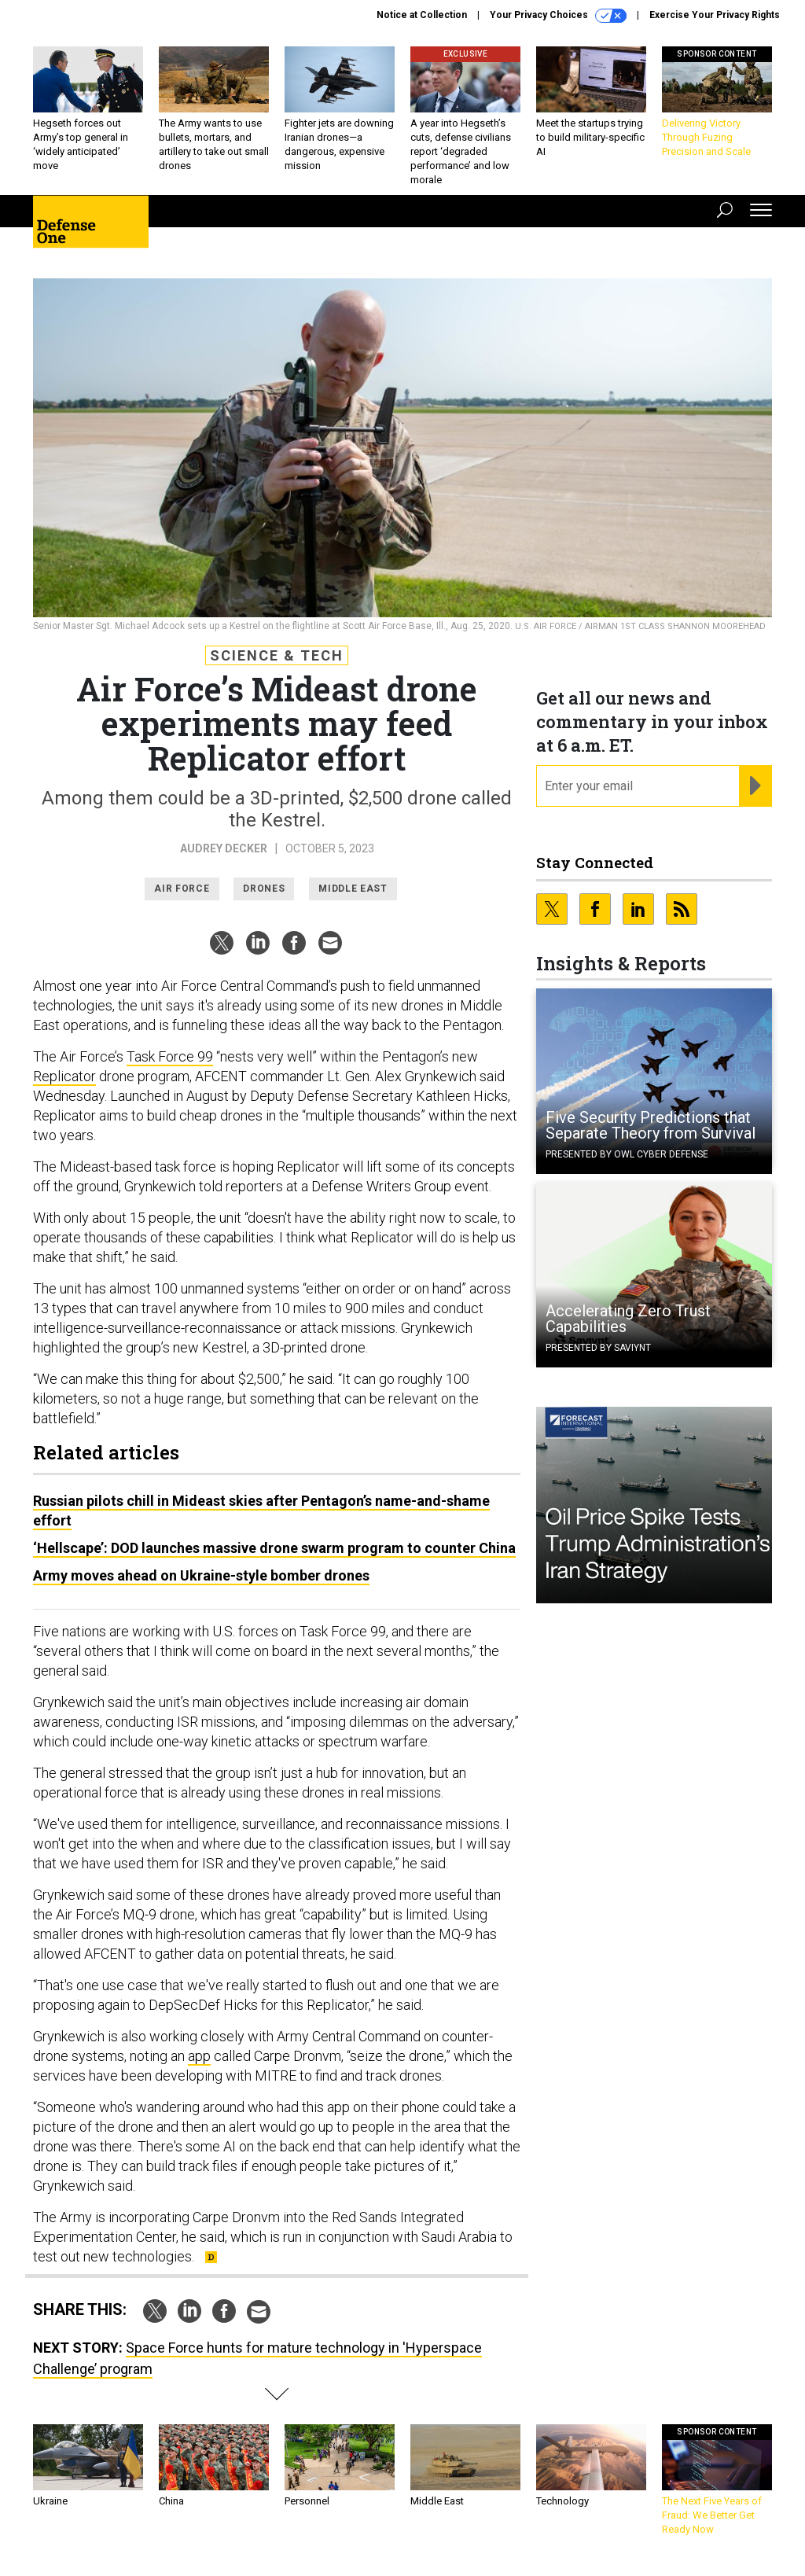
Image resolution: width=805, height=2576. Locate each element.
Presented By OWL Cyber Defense (627, 1154)
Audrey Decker (223, 848)
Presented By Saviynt (598, 1347)
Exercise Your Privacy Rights (714, 14)
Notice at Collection (422, 14)
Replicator (64, 1076)
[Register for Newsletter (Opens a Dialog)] (755, 786)
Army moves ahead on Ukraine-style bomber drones (201, 1575)
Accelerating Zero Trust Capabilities (628, 1318)
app (199, 2056)
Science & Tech (277, 655)
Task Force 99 (170, 1056)
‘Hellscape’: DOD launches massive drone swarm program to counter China (274, 1548)
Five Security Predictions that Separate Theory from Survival (650, 1125)
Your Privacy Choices (558, 16)
